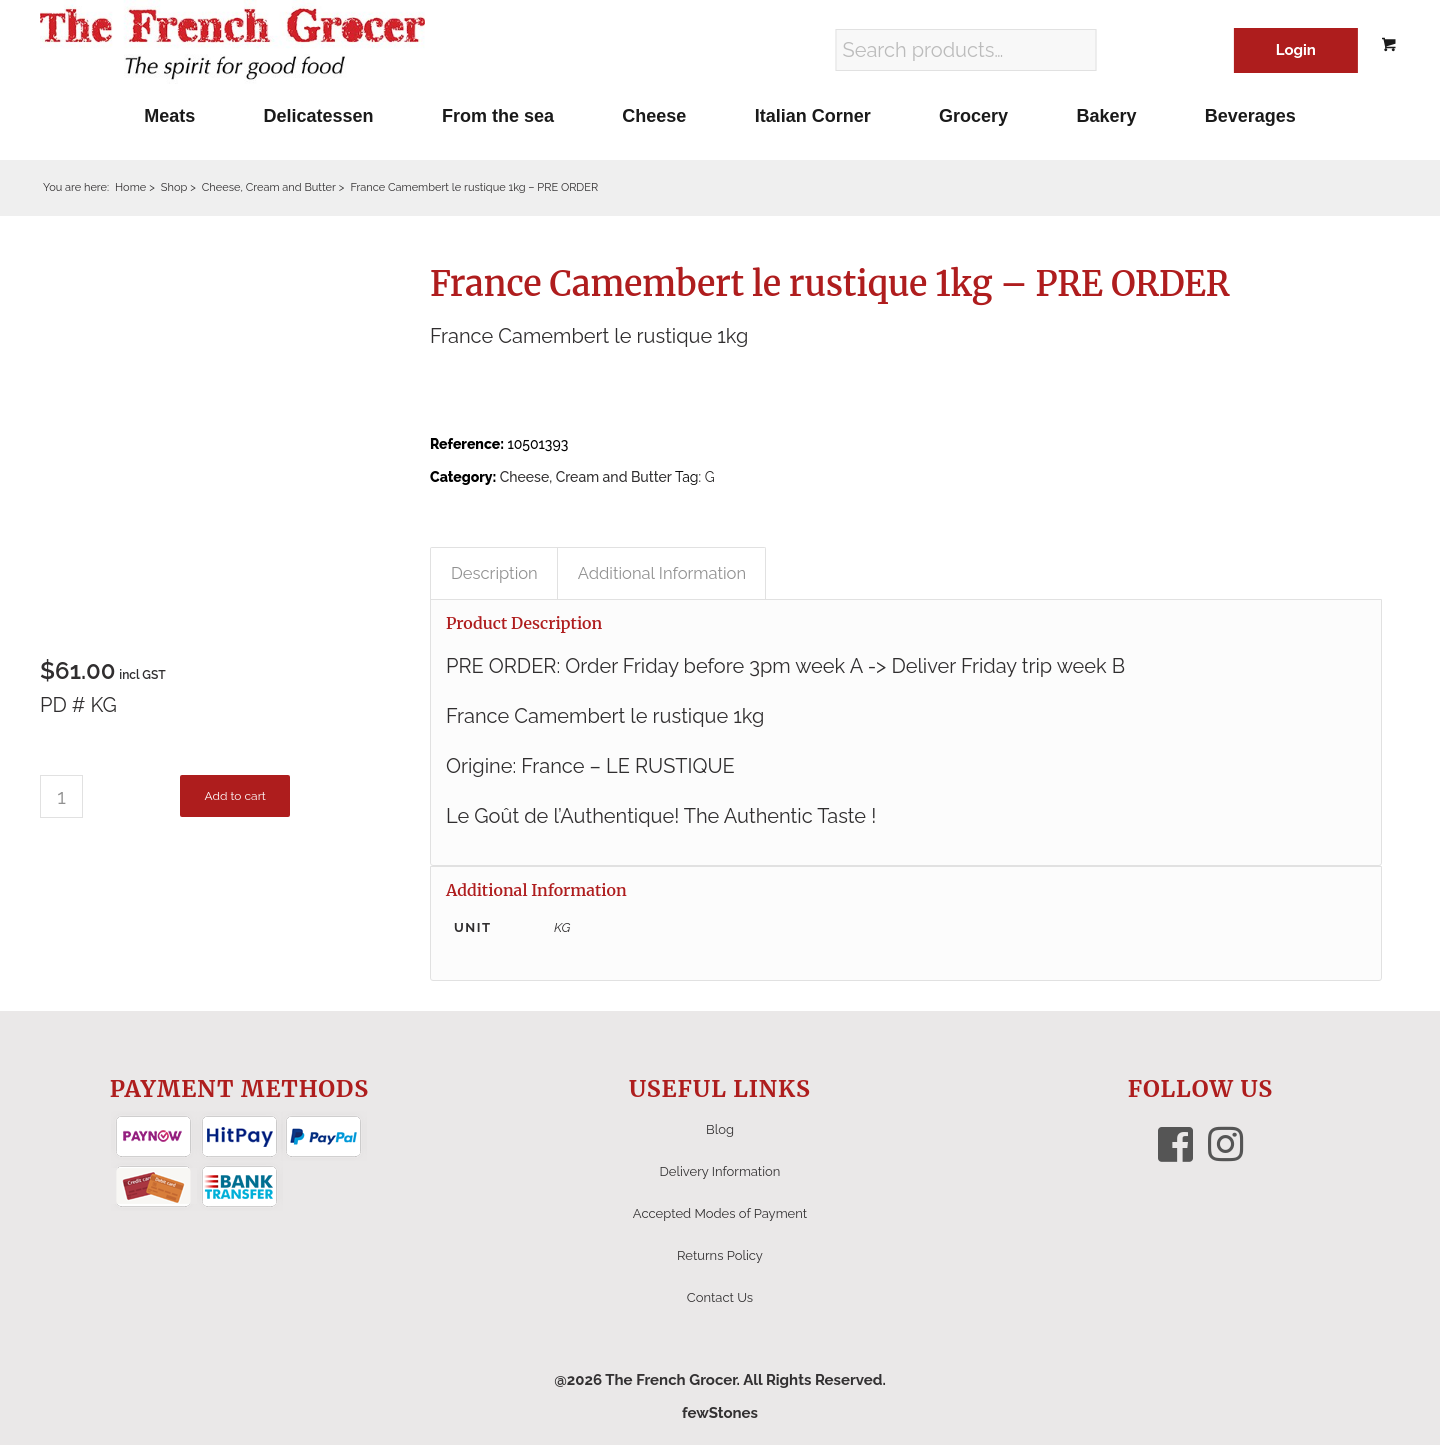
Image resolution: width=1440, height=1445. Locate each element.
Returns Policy (720, 1255)
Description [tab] (494, 573)
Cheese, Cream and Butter (586, 477)
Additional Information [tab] (662, 573)
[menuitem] (169, 116)
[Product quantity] (61, 796)
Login (1296, 50)
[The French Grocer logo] (232, 45)
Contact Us (720, 1297)
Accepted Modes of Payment (720, 1213)
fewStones (720, 1413)
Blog (720, 1129)
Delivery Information (720, 1171)
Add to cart (234, 796)
